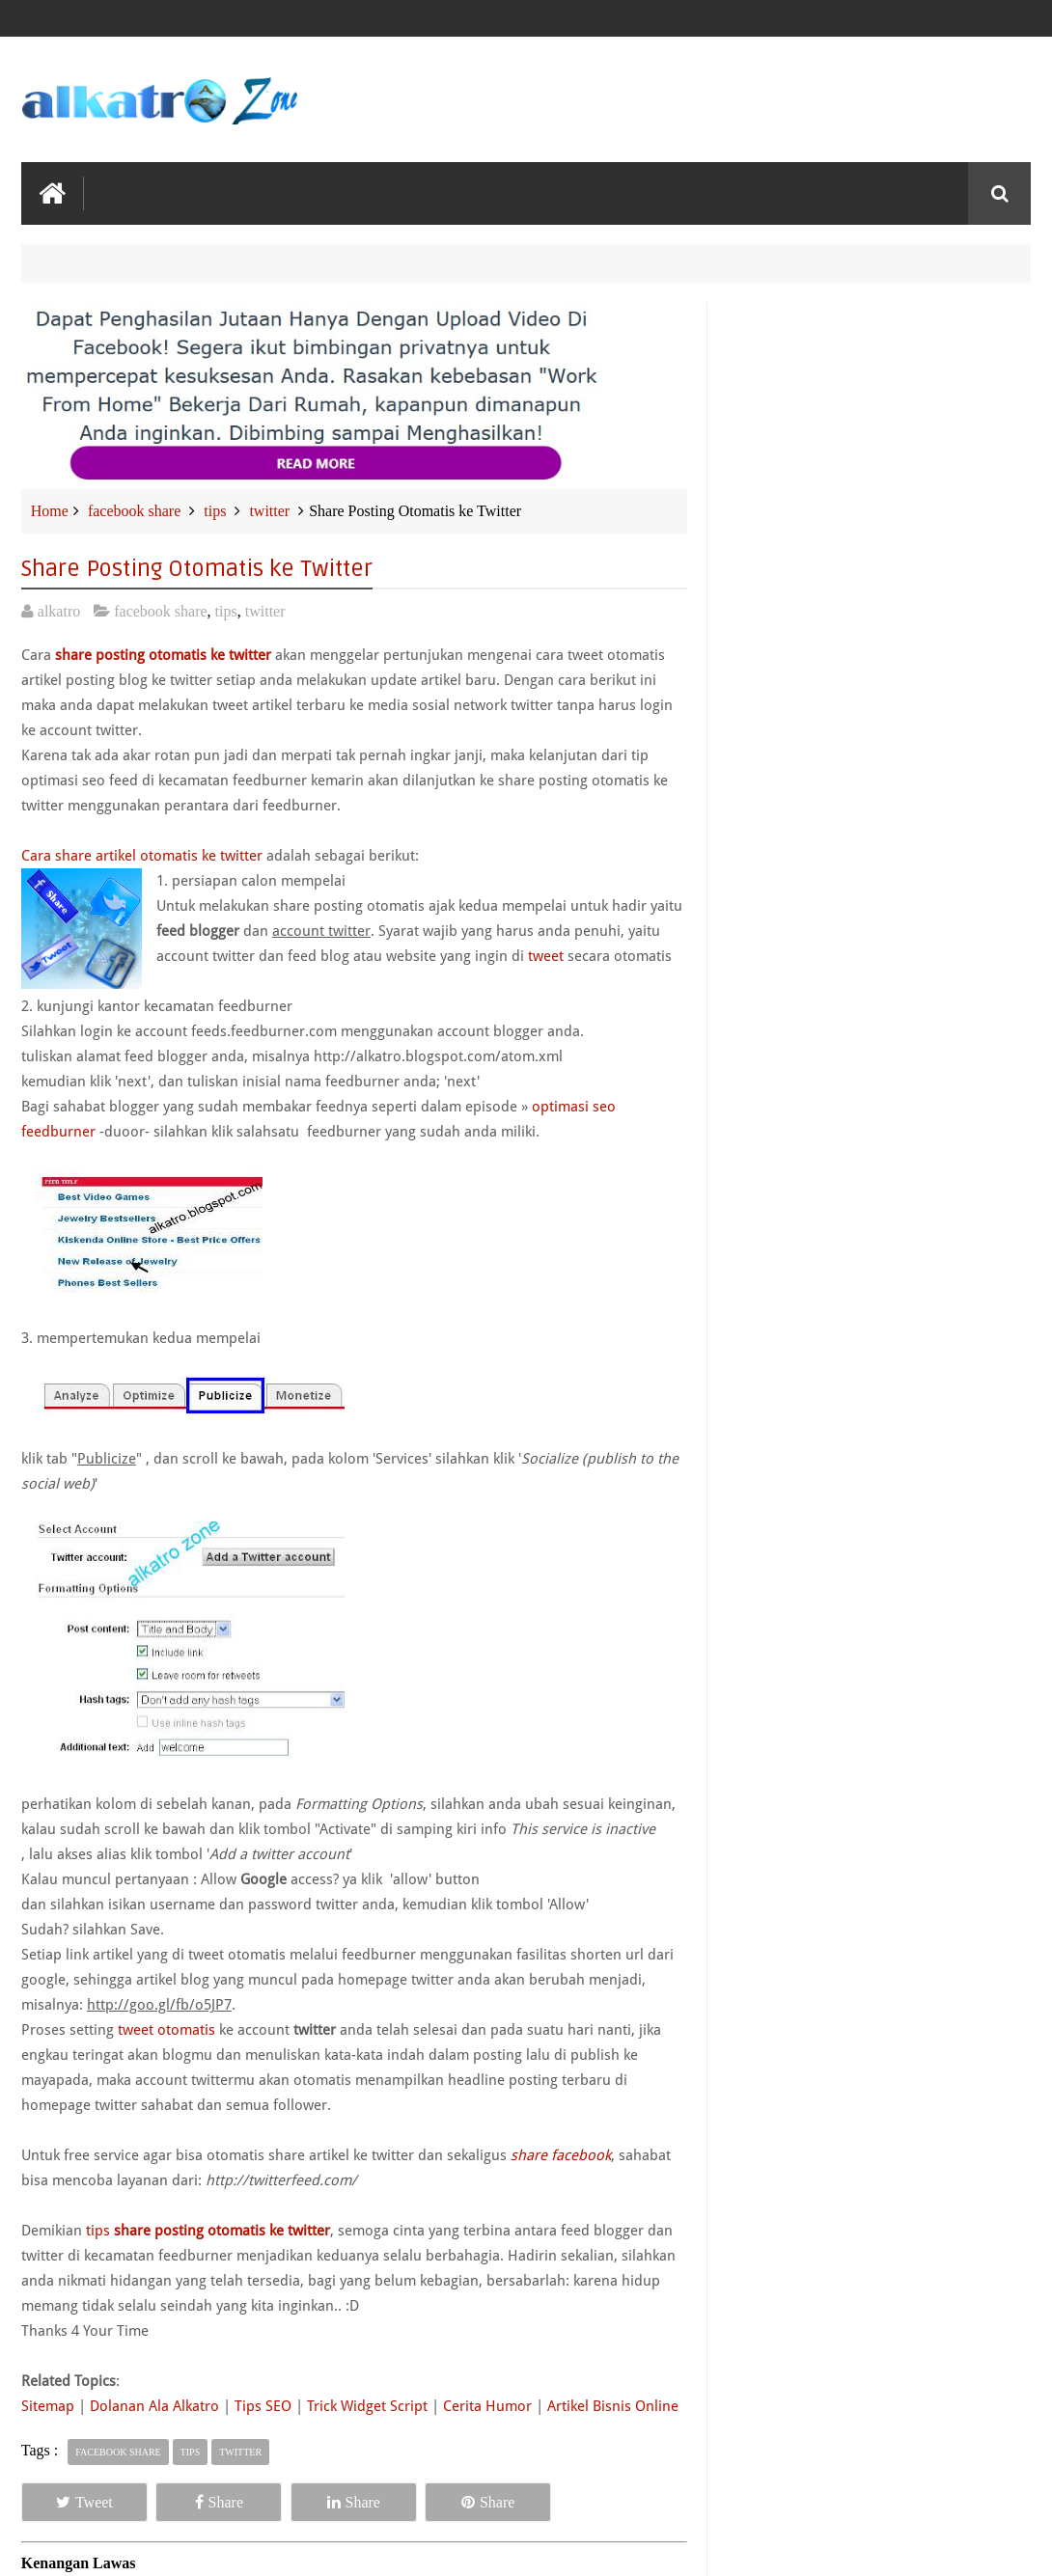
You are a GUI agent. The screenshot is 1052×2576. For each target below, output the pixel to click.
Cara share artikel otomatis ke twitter (142, 855)
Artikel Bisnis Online (612, 2406)
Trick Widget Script (367, 2406)
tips (215, 511)
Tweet (84, 2502)
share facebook (561, 2155)
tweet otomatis (166, 2030)
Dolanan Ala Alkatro (154, 2406)
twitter (269, 511)
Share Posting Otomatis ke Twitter (197, 569)
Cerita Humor (487, 2406)
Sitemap (49, 2406)
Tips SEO (263, 2406)
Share (219, 2502)
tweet (546, 956)
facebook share (134, 511)
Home (50, 511)
